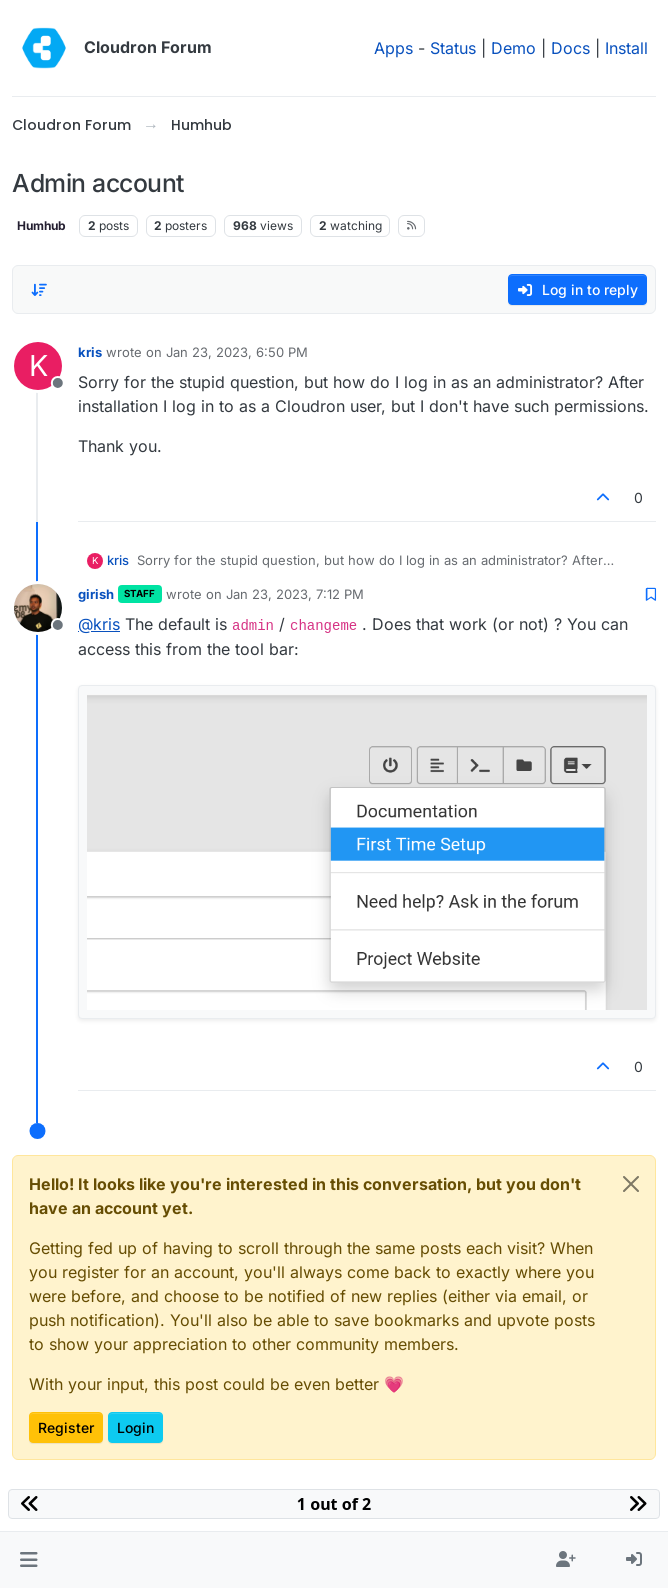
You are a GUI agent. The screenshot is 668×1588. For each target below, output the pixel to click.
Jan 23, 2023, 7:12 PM (295, 594)
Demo (513, 48)
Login (135, 1427)
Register (66, 1427)
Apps (393, 48)
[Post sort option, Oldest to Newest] (39, 290)
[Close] (631, 1184)
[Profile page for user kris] (38, 366)
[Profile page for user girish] (38, 608)
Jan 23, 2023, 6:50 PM (237, 352)
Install (626, 48)
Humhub (41, 225)
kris (90, 352)
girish (96, 594)
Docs (570, 48)
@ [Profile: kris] (99, 624)
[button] (28, 1560)
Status (453, 48)
